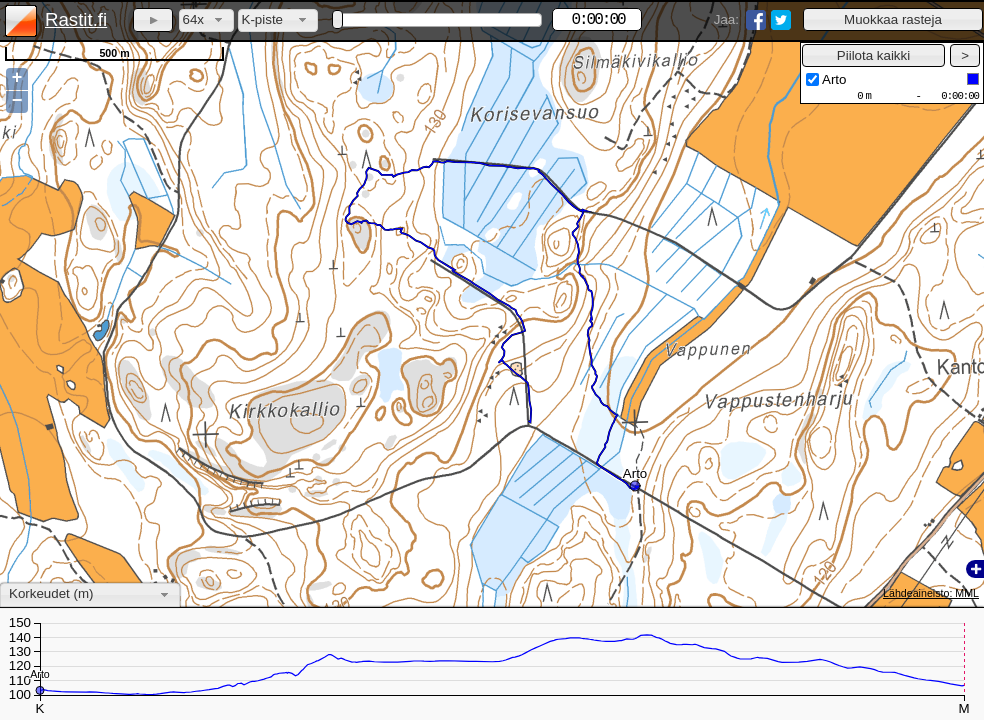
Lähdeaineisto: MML (931, 593)
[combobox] (206, 20)
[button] (893, 19)
